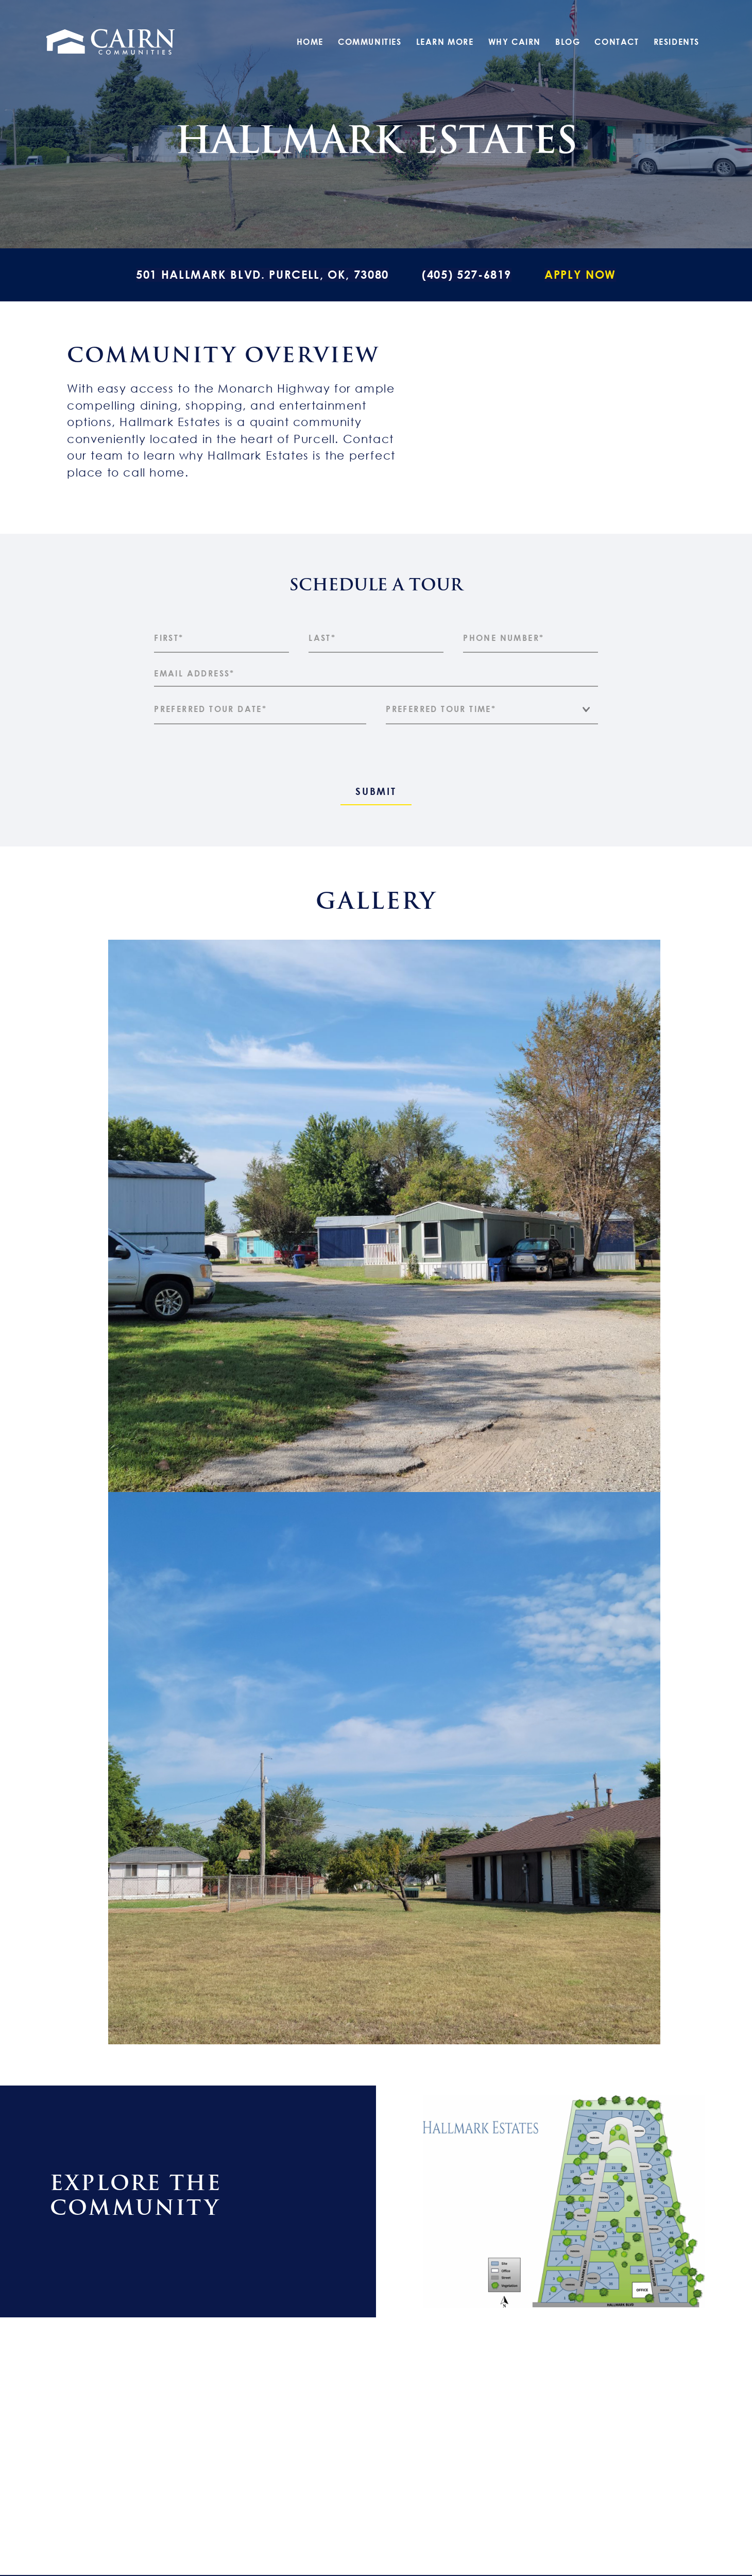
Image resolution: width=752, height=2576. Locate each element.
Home (310, 42)
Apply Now (580, 274)
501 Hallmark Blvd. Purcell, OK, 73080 (262, 274)
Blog (567, 42)
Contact (616, 42)
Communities (370, 42)
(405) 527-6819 (466, 274)
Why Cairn (514, 42)
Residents (676, 42)
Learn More (445, 42)
